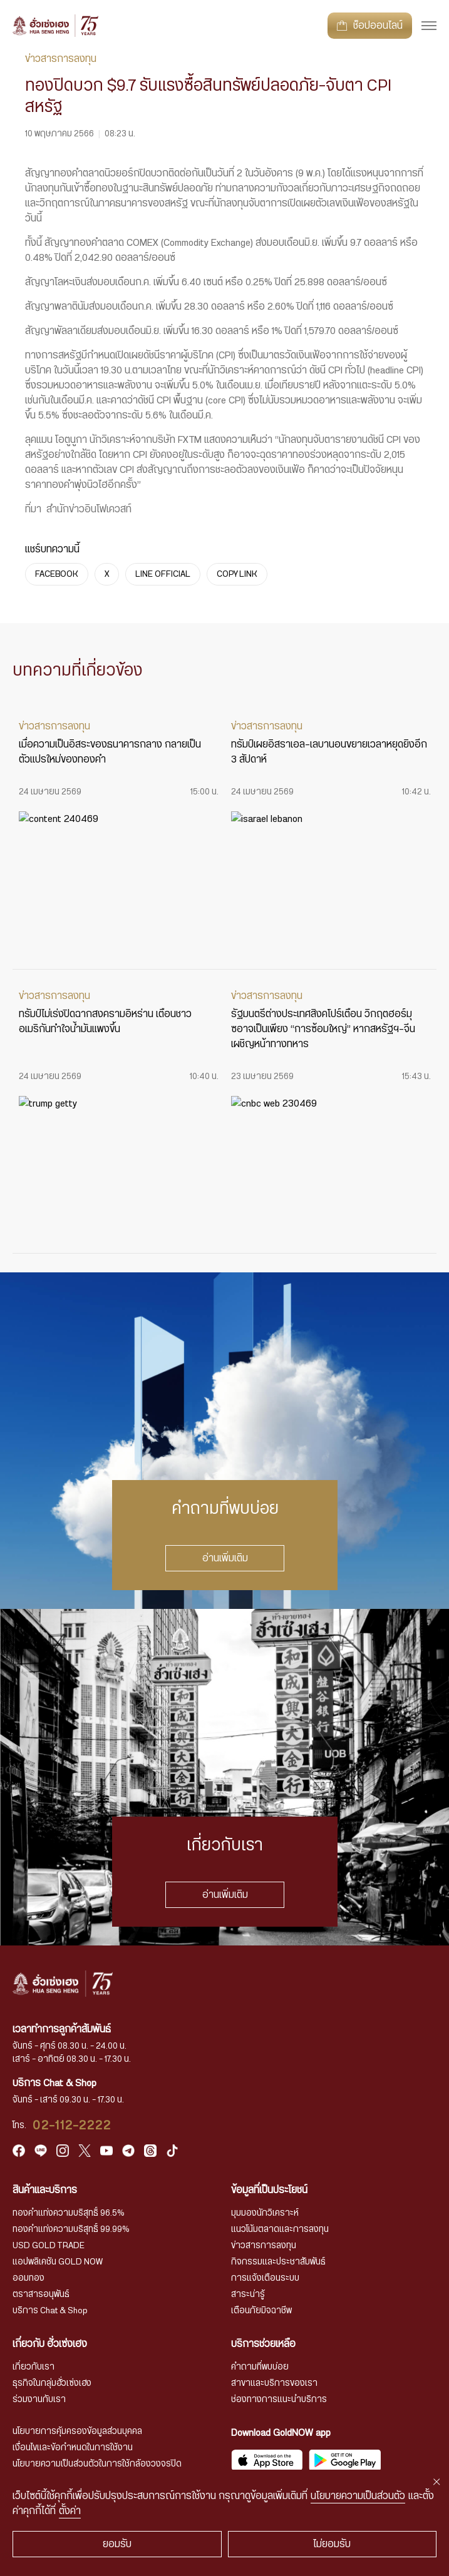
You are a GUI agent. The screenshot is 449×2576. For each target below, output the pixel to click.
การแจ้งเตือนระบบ (265, 2278)
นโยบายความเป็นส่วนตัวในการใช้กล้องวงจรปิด (97, 2464)
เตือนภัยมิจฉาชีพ (261, 2310)
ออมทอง (28, 2278)
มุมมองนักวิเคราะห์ (265, 2213)
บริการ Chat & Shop (50, 2310)
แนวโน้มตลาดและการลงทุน (280, 2229)
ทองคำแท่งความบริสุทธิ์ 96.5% (69, 2213)
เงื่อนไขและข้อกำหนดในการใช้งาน (73, 2447)
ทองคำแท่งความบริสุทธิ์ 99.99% (71, 2229)
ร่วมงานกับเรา (39, 2399)
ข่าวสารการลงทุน (263, 2245)
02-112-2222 (72, 2125)
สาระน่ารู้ (248, 2294)
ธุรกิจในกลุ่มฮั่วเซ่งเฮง (52, 2383)
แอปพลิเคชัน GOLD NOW (58, 2262)
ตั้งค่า (70, 2511)
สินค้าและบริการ (45, 2190)
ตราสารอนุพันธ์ (41, 2294)
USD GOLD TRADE (49, 2245)
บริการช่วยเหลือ (263, 2344)
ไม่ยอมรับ (332, 2544)
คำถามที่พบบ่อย (260, 2367)
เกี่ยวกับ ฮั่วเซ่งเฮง (50, 2344)
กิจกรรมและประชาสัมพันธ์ (278, 2262)
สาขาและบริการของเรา (274, 2383)
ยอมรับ (117, 2544)
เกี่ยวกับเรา (33, 2367)
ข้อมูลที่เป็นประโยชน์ (269, 2190)
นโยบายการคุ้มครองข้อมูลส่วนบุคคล (77, 2431)
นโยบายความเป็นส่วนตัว (358, 2496)
